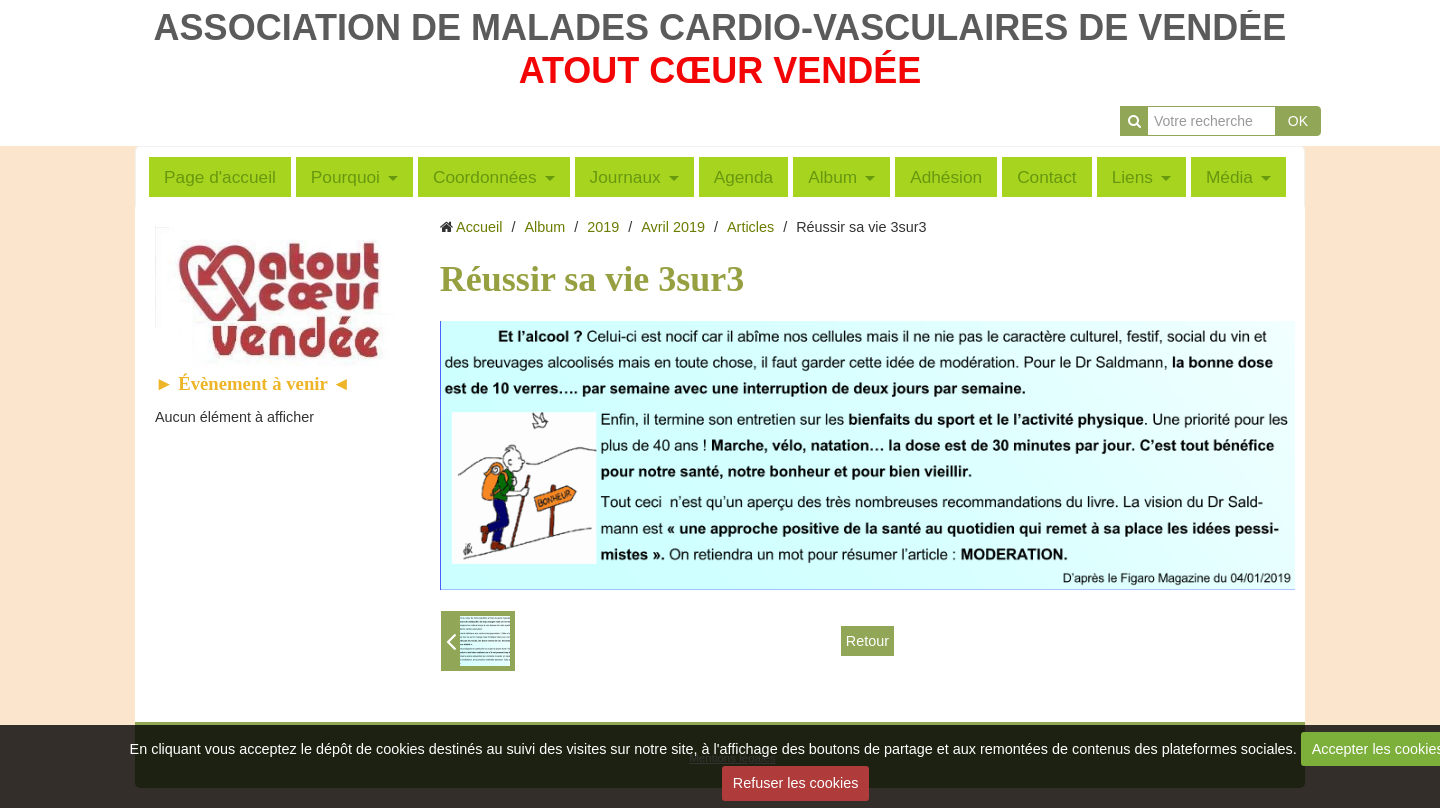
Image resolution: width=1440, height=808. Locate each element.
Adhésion (946, 177)
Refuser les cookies (796, 783)
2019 (603, 227)
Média (1229, 177)
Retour (867, 641)
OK (1298, 121)
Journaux (625, 177)
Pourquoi (345, 177)
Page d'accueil (220, 177)
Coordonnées (485, 177)
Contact (1047, 177)
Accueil (479, 227)
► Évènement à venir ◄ (253, 383)
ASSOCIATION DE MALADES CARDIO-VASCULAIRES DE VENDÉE (720, 27)
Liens (1132, 177)
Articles (750, 227)
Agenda (744, 177)
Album (832, 177)
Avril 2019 (673, 227)
